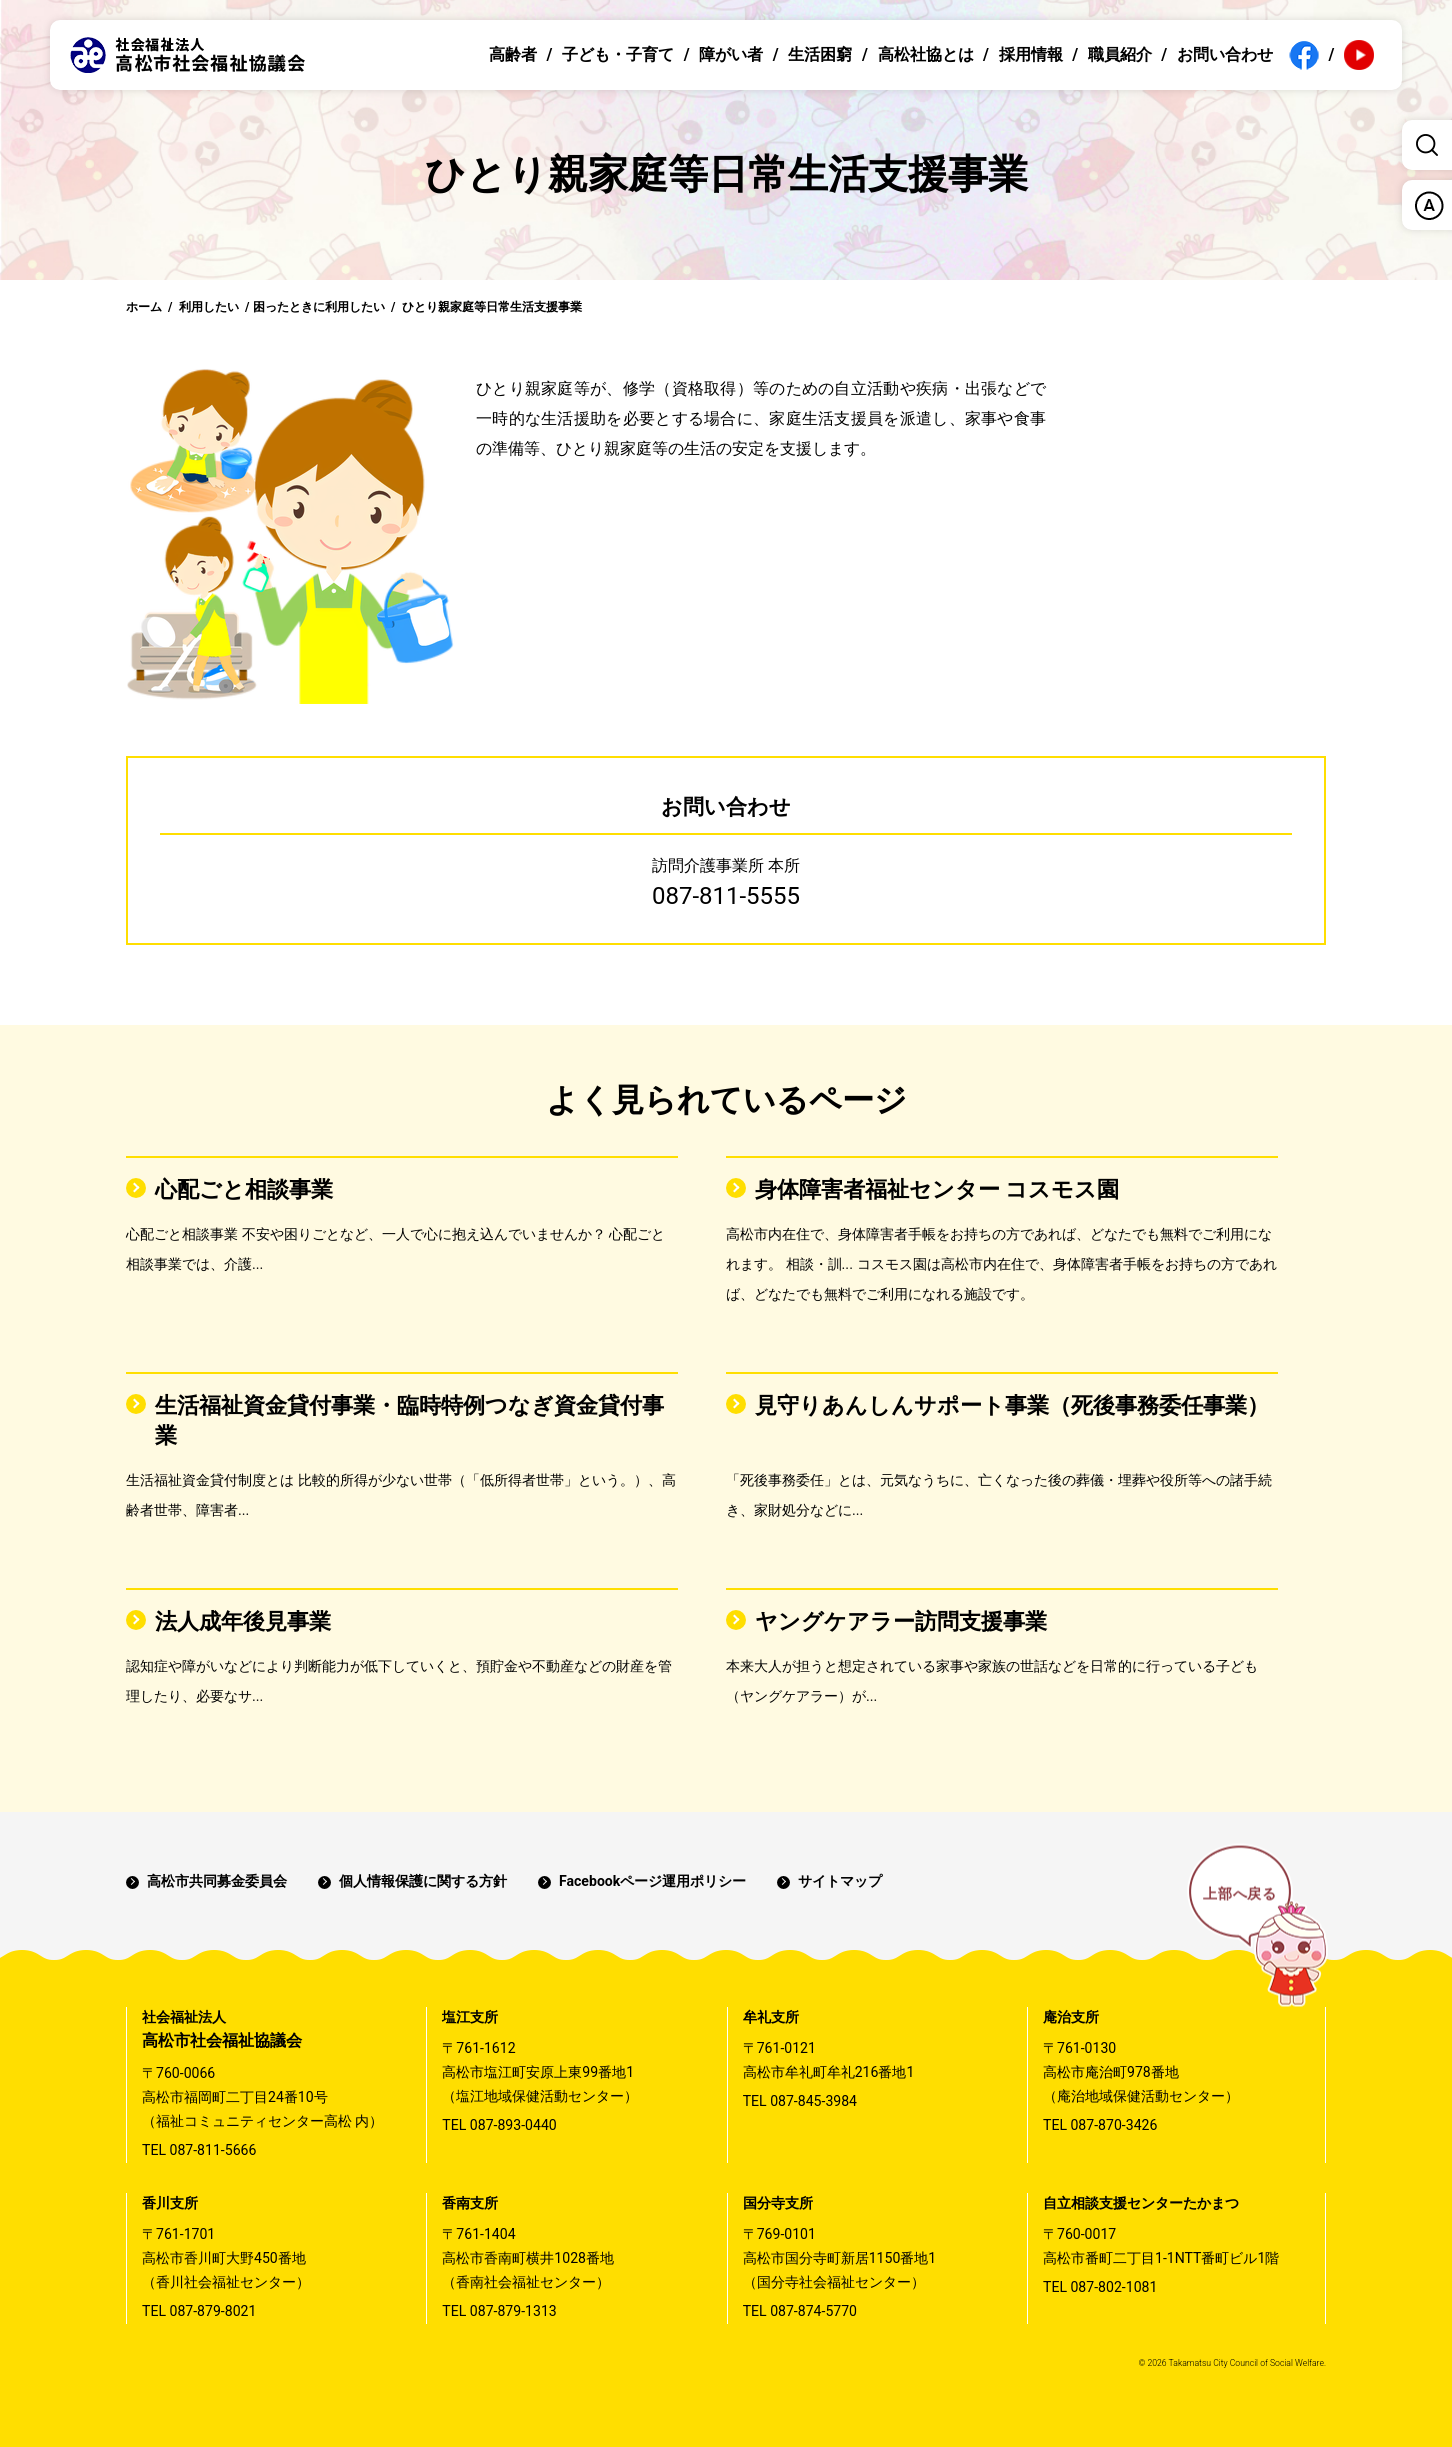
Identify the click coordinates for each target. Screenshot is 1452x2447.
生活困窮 (820, 54)
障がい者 (731, 54)
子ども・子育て (618, 54)
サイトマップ (840, 1881)
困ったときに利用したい (319, 307)
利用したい (209, 307)
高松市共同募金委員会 (217, 1881)
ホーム (144, 307)
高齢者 (513, 54)
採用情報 (1031, 54)
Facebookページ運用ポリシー (652, 1881)
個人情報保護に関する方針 (423, 1881)
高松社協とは (926, 54)
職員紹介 (1120, 54)
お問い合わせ (1225, 54)
